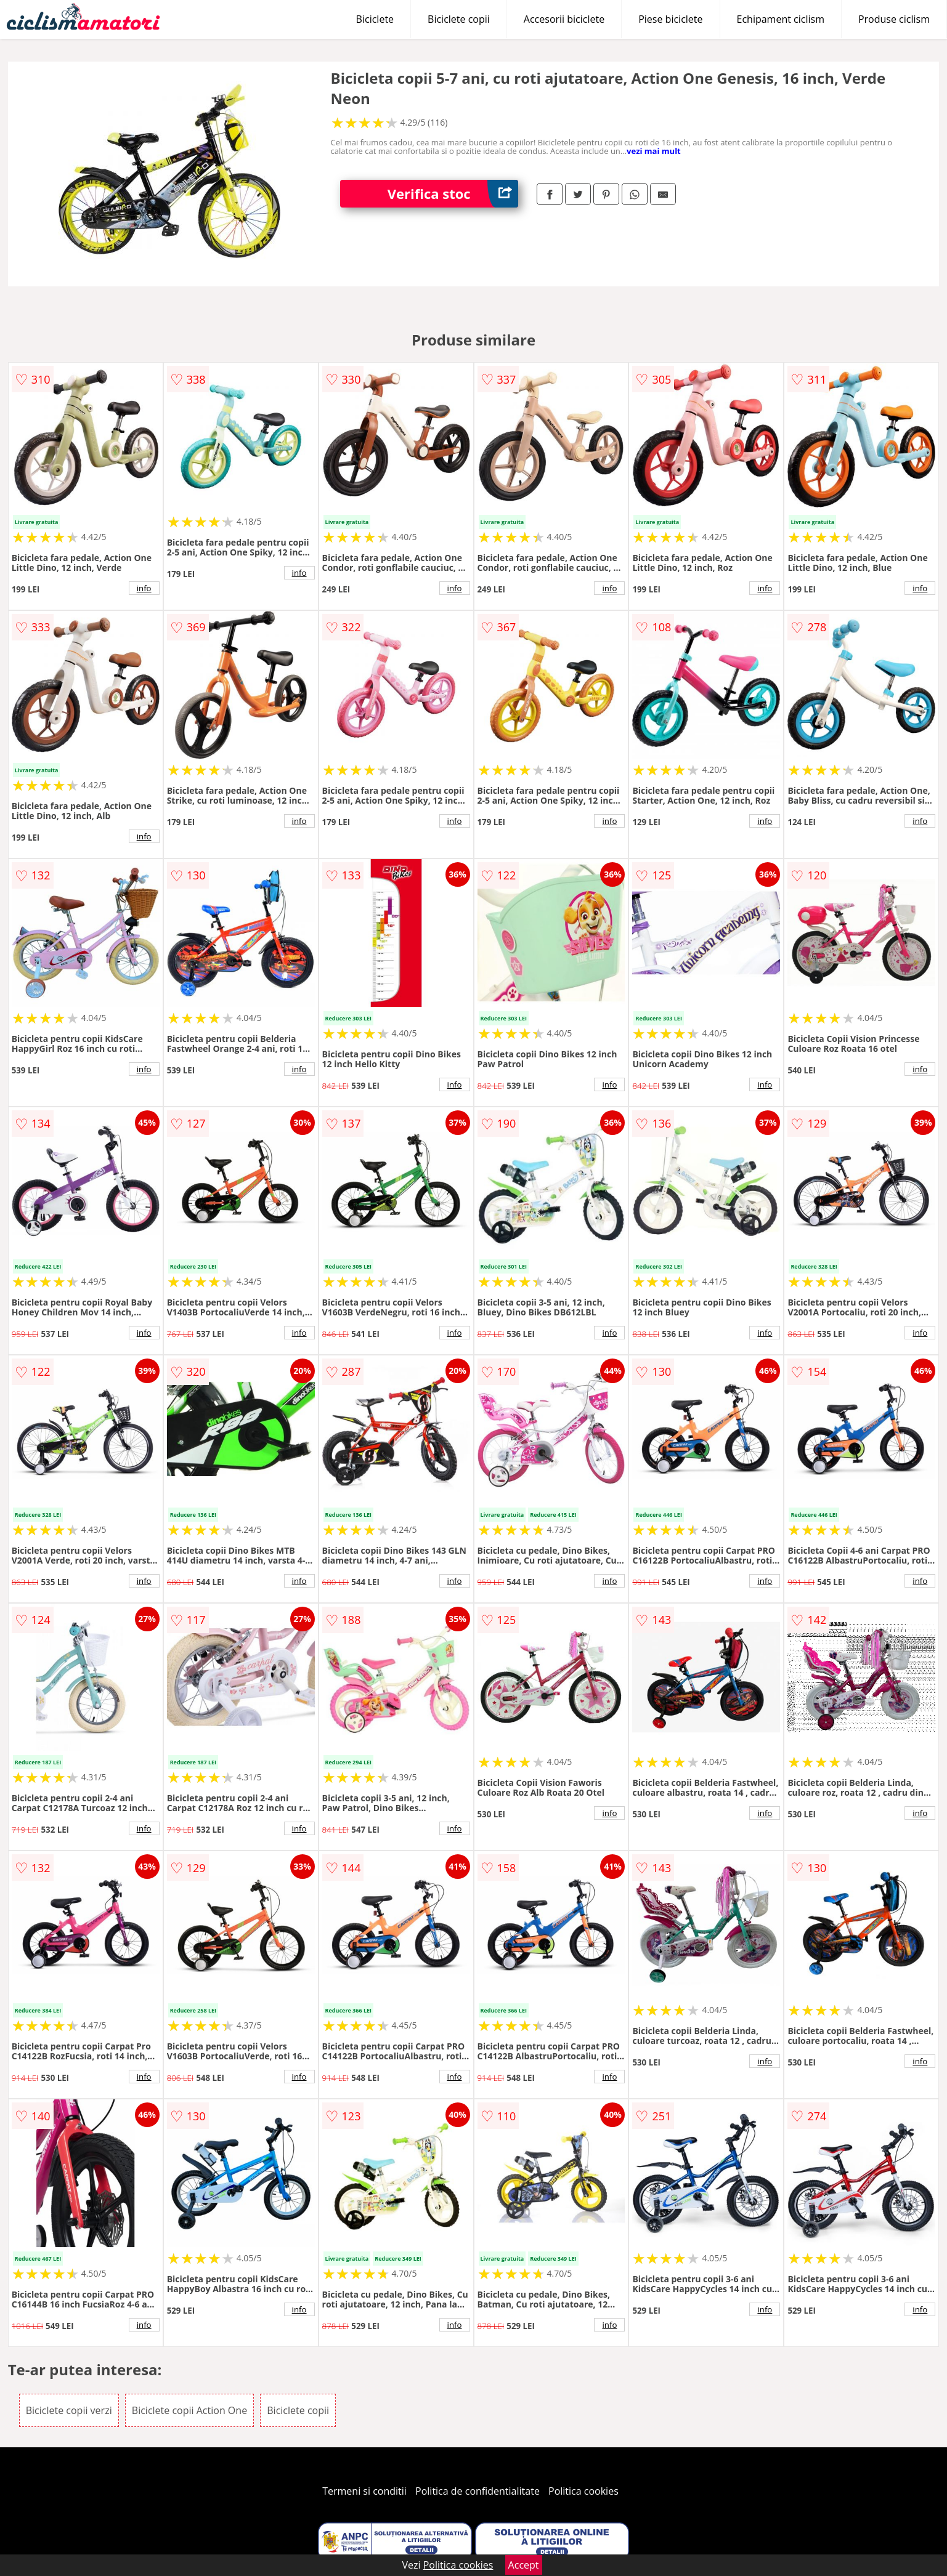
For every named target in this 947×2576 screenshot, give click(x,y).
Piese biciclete (670, 19)
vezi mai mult (654, 150)
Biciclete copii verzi (69, 2410)
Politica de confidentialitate (477, 2491)
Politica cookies (583, 2491)
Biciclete (375, 19)
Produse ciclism (894, 19)
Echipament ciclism (780, 19)
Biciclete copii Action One (189, 2410)
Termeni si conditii (364, 2491)
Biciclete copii (459, 19)
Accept (523, 2565)
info (144, 588)
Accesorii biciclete (564, 19)
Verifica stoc (453, 194)
